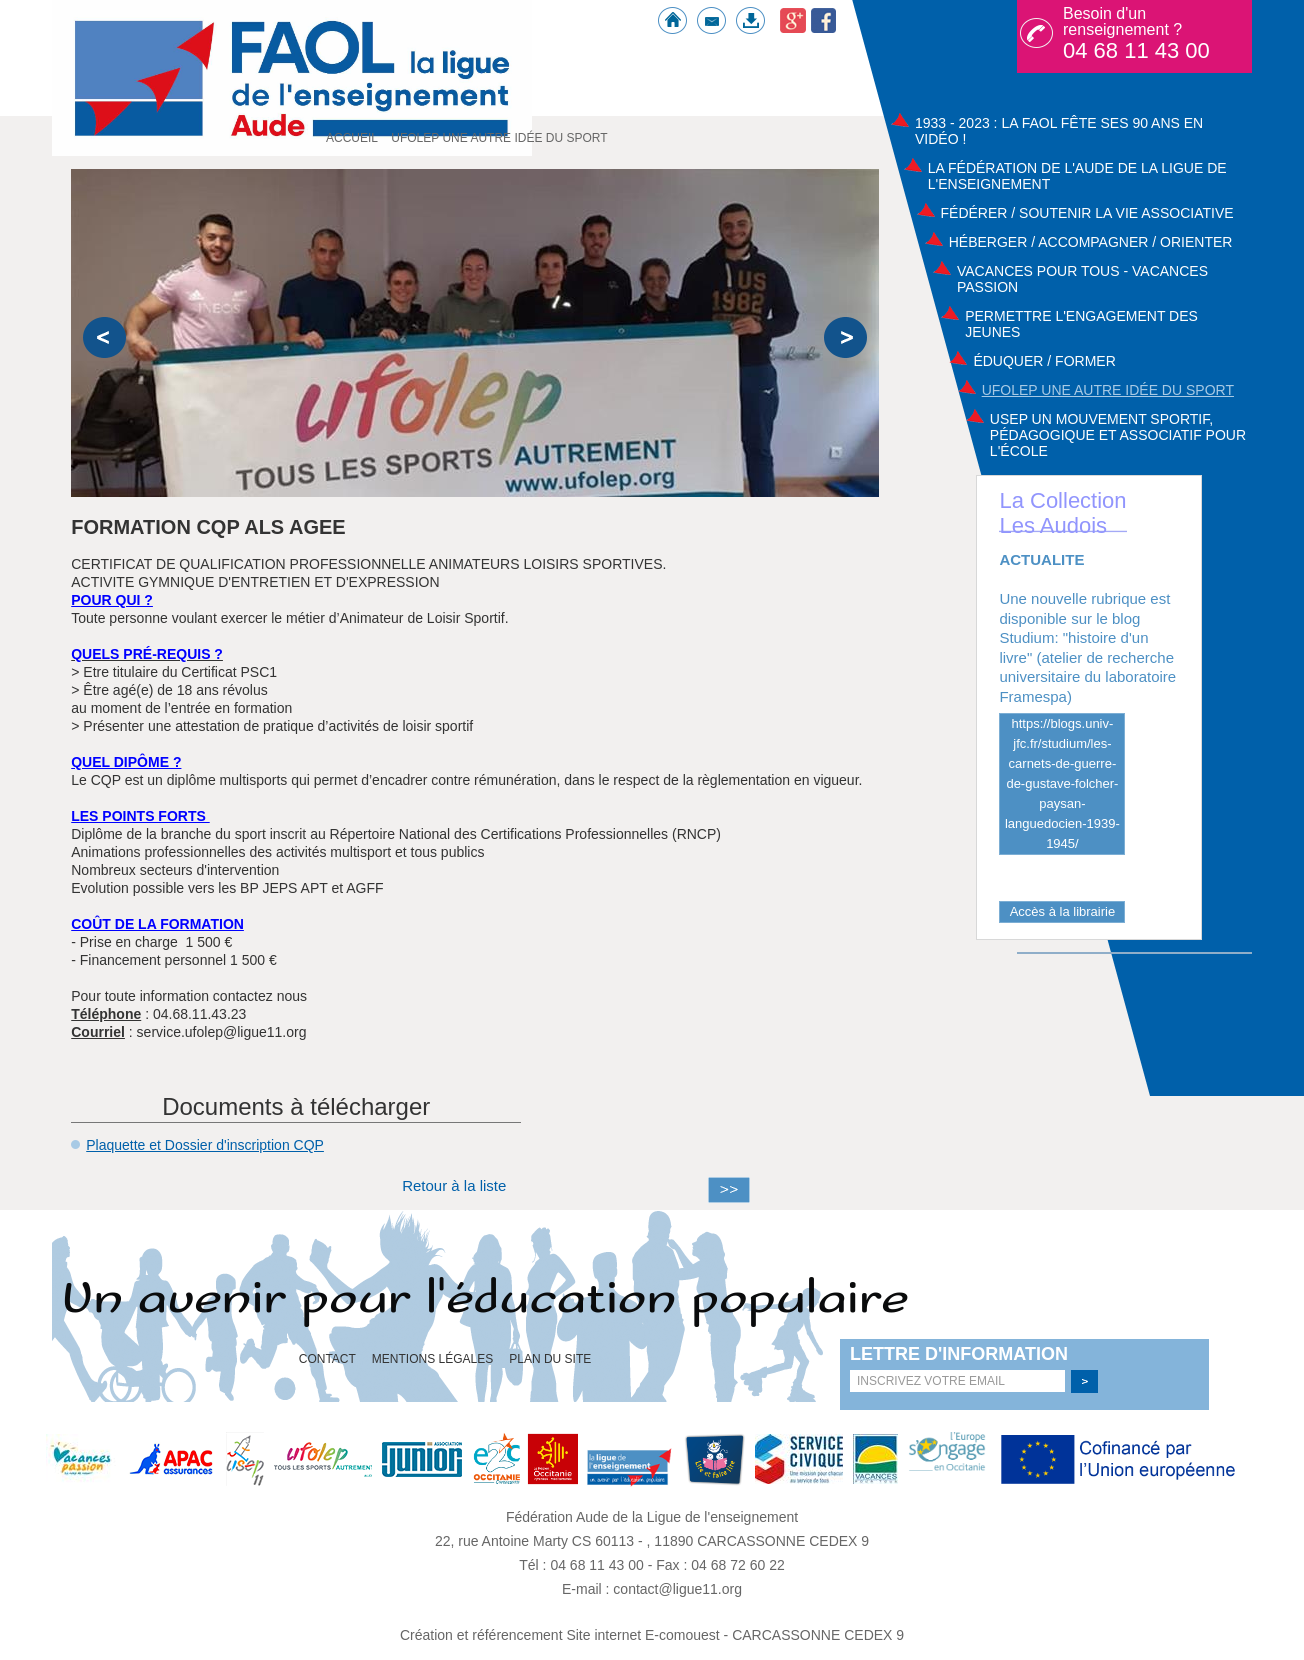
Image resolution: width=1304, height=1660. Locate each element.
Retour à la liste (454, 1185)
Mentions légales (432, 1359)
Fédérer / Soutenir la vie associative (1087, 213)
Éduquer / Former (1044, 361)
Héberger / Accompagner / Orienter (1091, 242)
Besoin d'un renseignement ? (1136, 34)
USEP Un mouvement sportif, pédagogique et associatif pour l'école (1118, 435)
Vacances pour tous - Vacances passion (1082, 279)
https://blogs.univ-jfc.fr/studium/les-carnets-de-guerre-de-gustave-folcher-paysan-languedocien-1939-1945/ (1062, 783)
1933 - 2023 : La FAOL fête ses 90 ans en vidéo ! (1059, 131)
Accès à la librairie (1063, 911)
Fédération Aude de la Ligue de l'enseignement (652, 1517)
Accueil (352, 138)
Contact (327, 1359)
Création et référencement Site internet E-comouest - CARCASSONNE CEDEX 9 (652, 1635)
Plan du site (550, 1359)
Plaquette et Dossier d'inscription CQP (205, 1145)
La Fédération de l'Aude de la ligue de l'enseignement (1077, 176)
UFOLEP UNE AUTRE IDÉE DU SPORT (1108, 390)
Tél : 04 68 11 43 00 (583, 1565)
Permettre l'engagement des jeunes (1081, 324)
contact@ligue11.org (677, 1589)
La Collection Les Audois (1062, 513)
